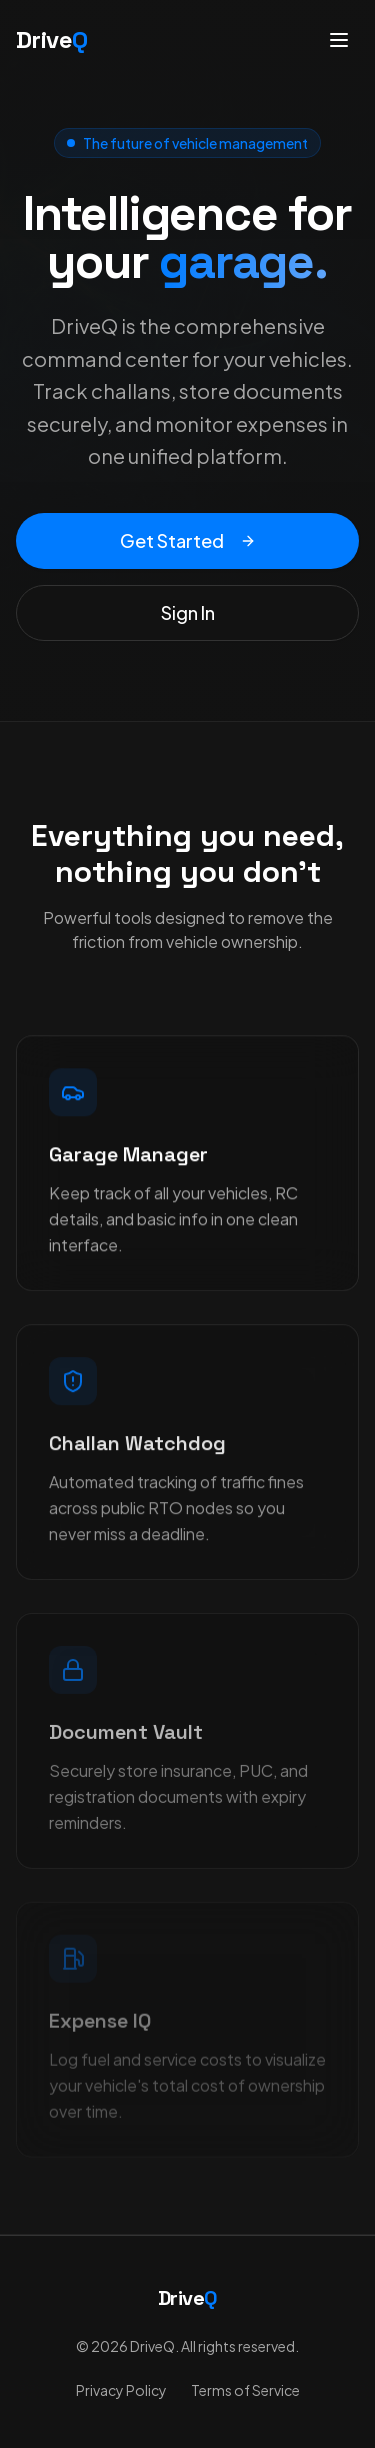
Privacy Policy (121, 2390)
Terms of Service (245, 2390)
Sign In (188, 612)
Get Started (188, 540)
